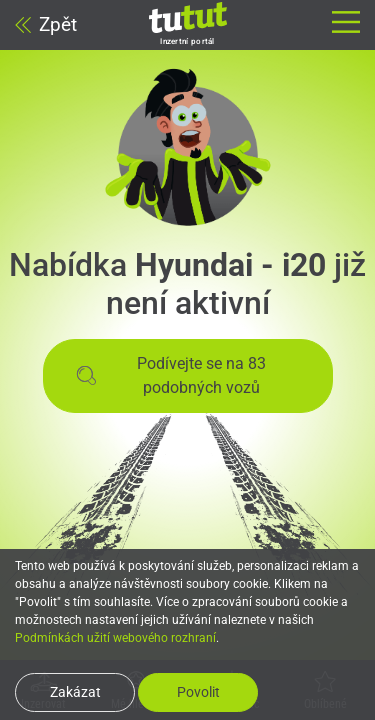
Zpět (46, 24)
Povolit (198, 692)
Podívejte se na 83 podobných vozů (171, 375)
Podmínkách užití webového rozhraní (115, 638)
